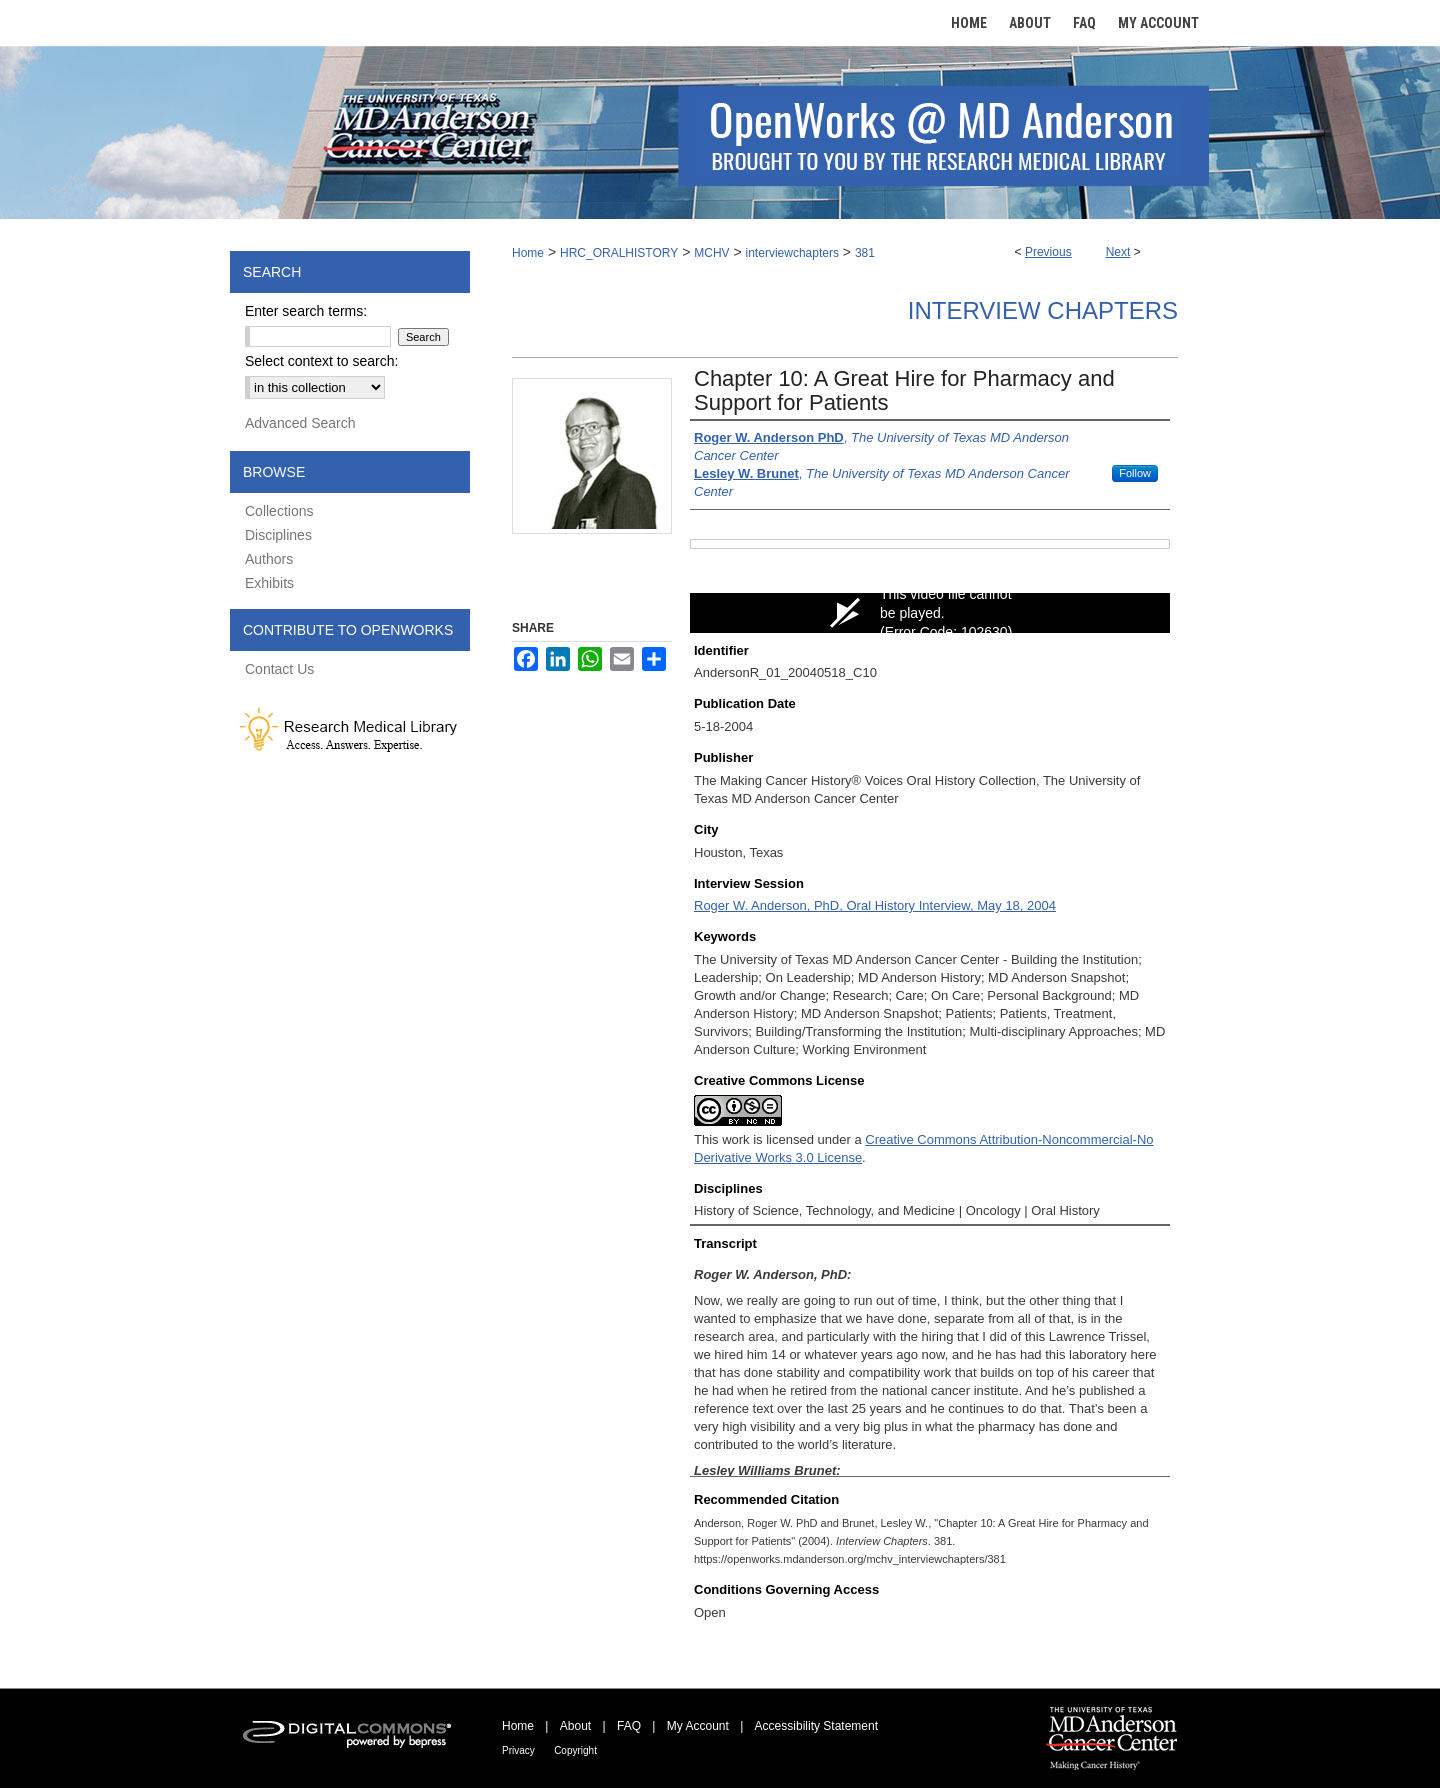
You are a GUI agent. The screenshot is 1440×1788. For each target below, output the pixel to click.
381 (865, 253)
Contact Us (279, 669)
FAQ (629, 1726)
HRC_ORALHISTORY (619, 253)
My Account (698, 1726)
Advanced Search (300, 423)
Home (528, 253)
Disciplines (278, 535)
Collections (279, 511)
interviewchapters (792, 253)
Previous (1048, 252)
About (575, 1726)
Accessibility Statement (816, 1726)
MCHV (711, 253)
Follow (1135, 473)
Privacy (518, 1750)
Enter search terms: (306, 311)
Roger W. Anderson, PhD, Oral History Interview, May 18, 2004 (875, 905)
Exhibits (269, 583)
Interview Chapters (1043, 310)
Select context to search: (321, 361)
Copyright (575, 1750)
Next (1118, 252)
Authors (269, 559)
